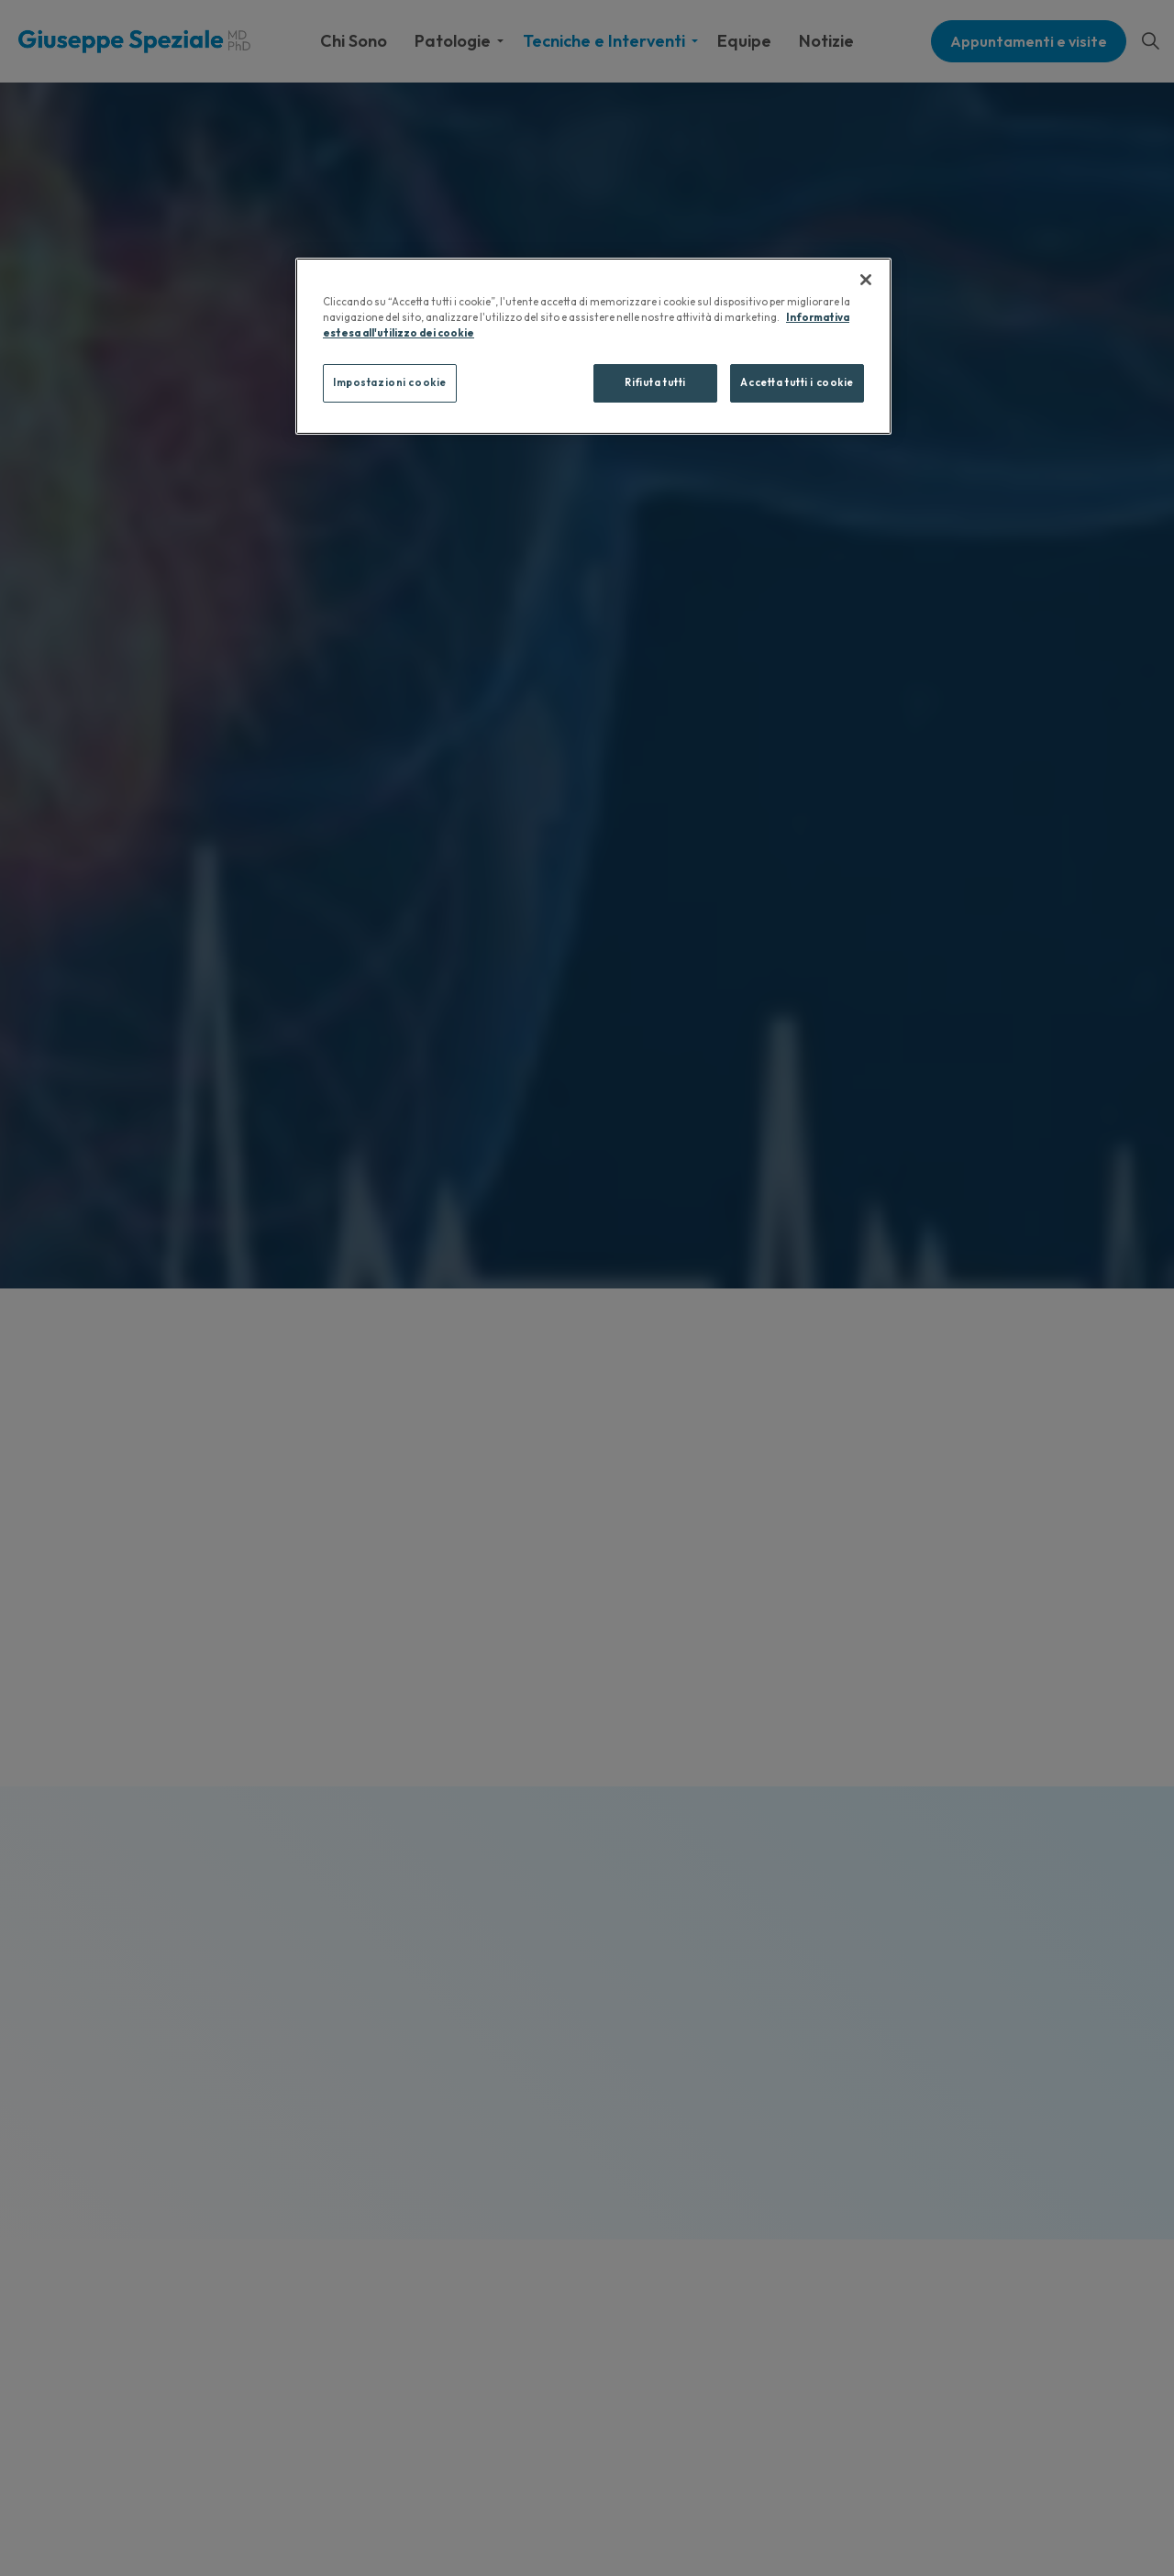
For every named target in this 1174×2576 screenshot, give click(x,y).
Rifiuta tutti (655, 382)
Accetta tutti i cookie (797, 382)
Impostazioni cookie (390, 382)
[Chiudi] (866, 280)
